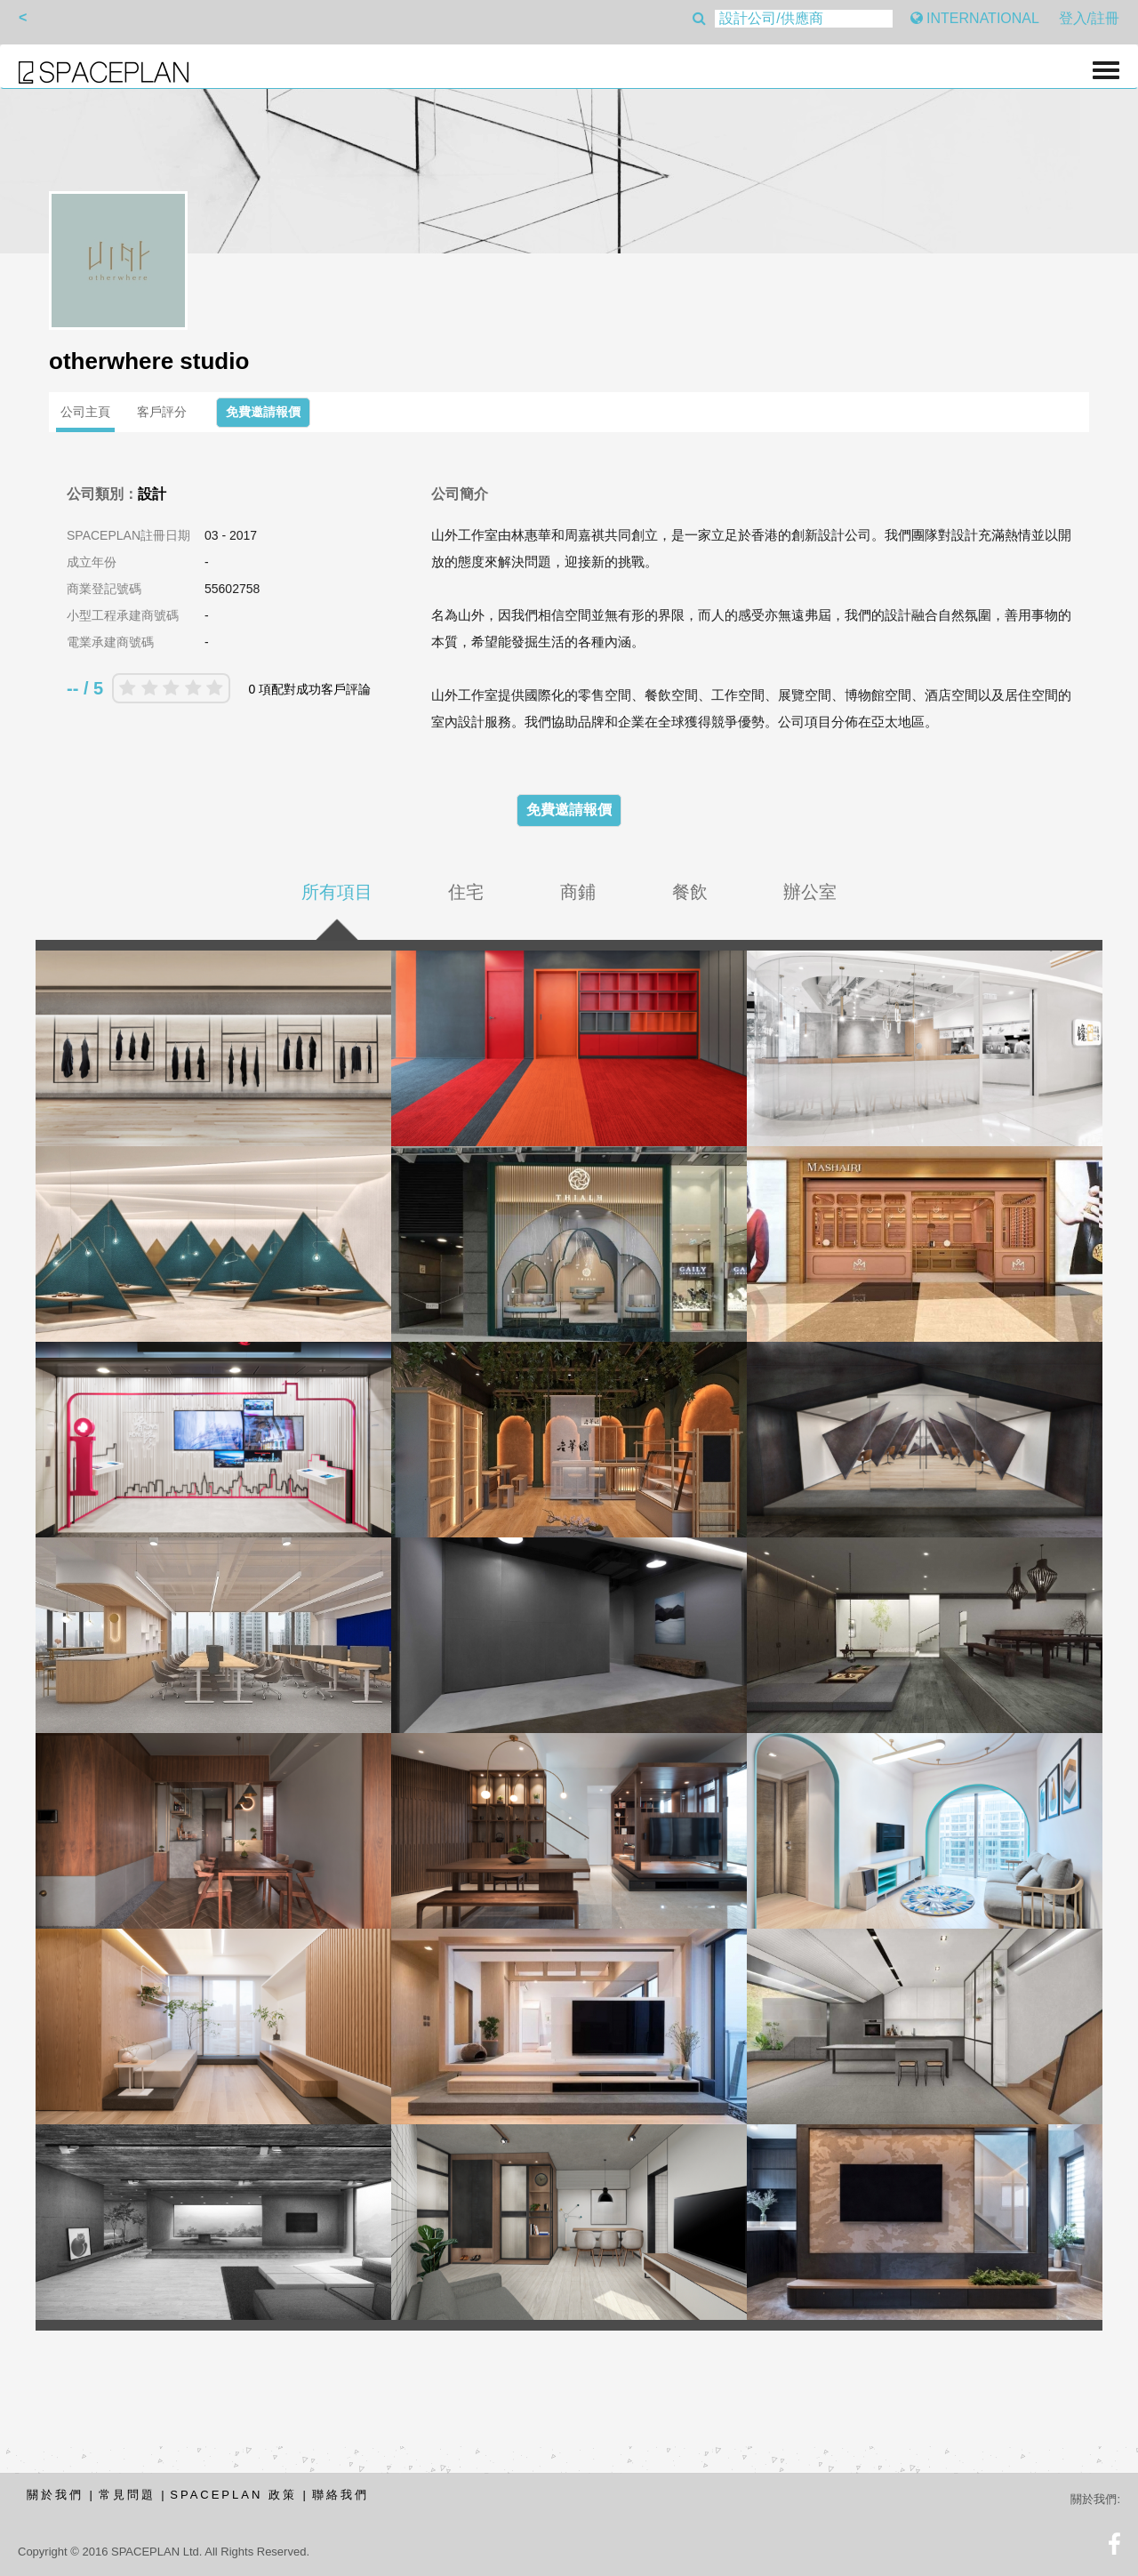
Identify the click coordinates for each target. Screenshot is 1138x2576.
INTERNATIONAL (974, 18)
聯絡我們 (340, 2494)
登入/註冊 (1089, 18)
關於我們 (55, 2494)
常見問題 (127, 2494)
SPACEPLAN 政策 (233, 2494)
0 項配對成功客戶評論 (309, 689)
